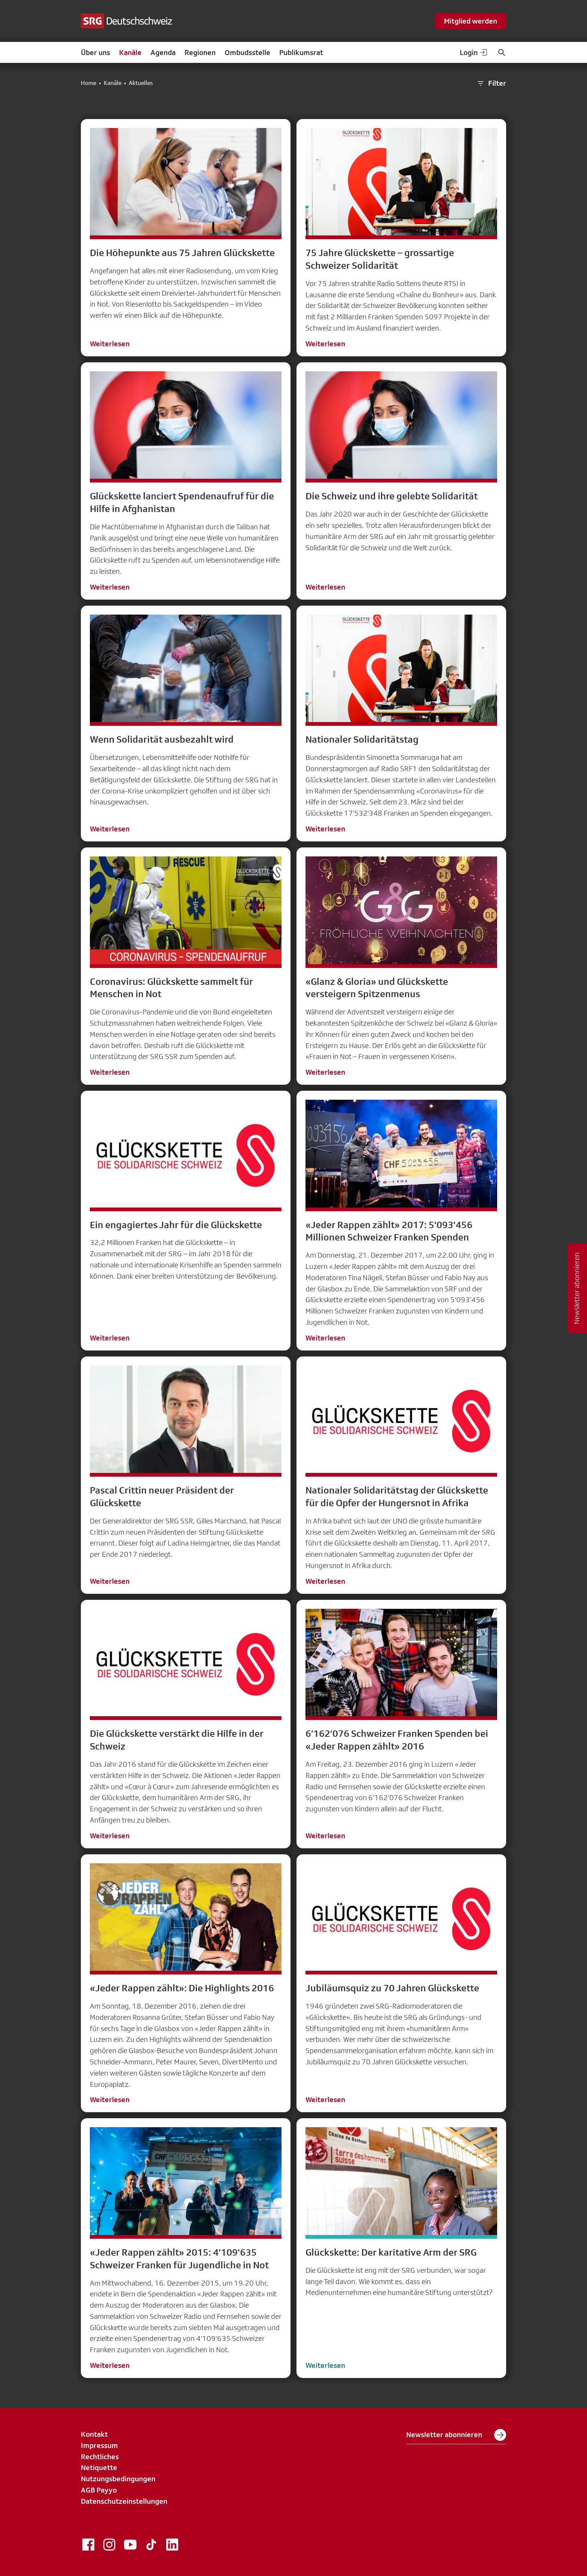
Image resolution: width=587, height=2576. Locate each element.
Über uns (95, 52)
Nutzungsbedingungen (118, 2479)
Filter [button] (491, 83)
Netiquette (99, 2467)
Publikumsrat (301, 52)
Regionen (200, 52)
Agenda (163, 52)
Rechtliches (100, 2456)
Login (474, 52)
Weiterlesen (110, 343)
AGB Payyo (99, 2490)
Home (88, 83)
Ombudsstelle (247, 52)
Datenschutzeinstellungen (124, 2501)
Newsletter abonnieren (456, 2435)
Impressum (99, 2445)
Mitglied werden (470, 21)
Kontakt (94, 2434)
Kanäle (130, 52)
